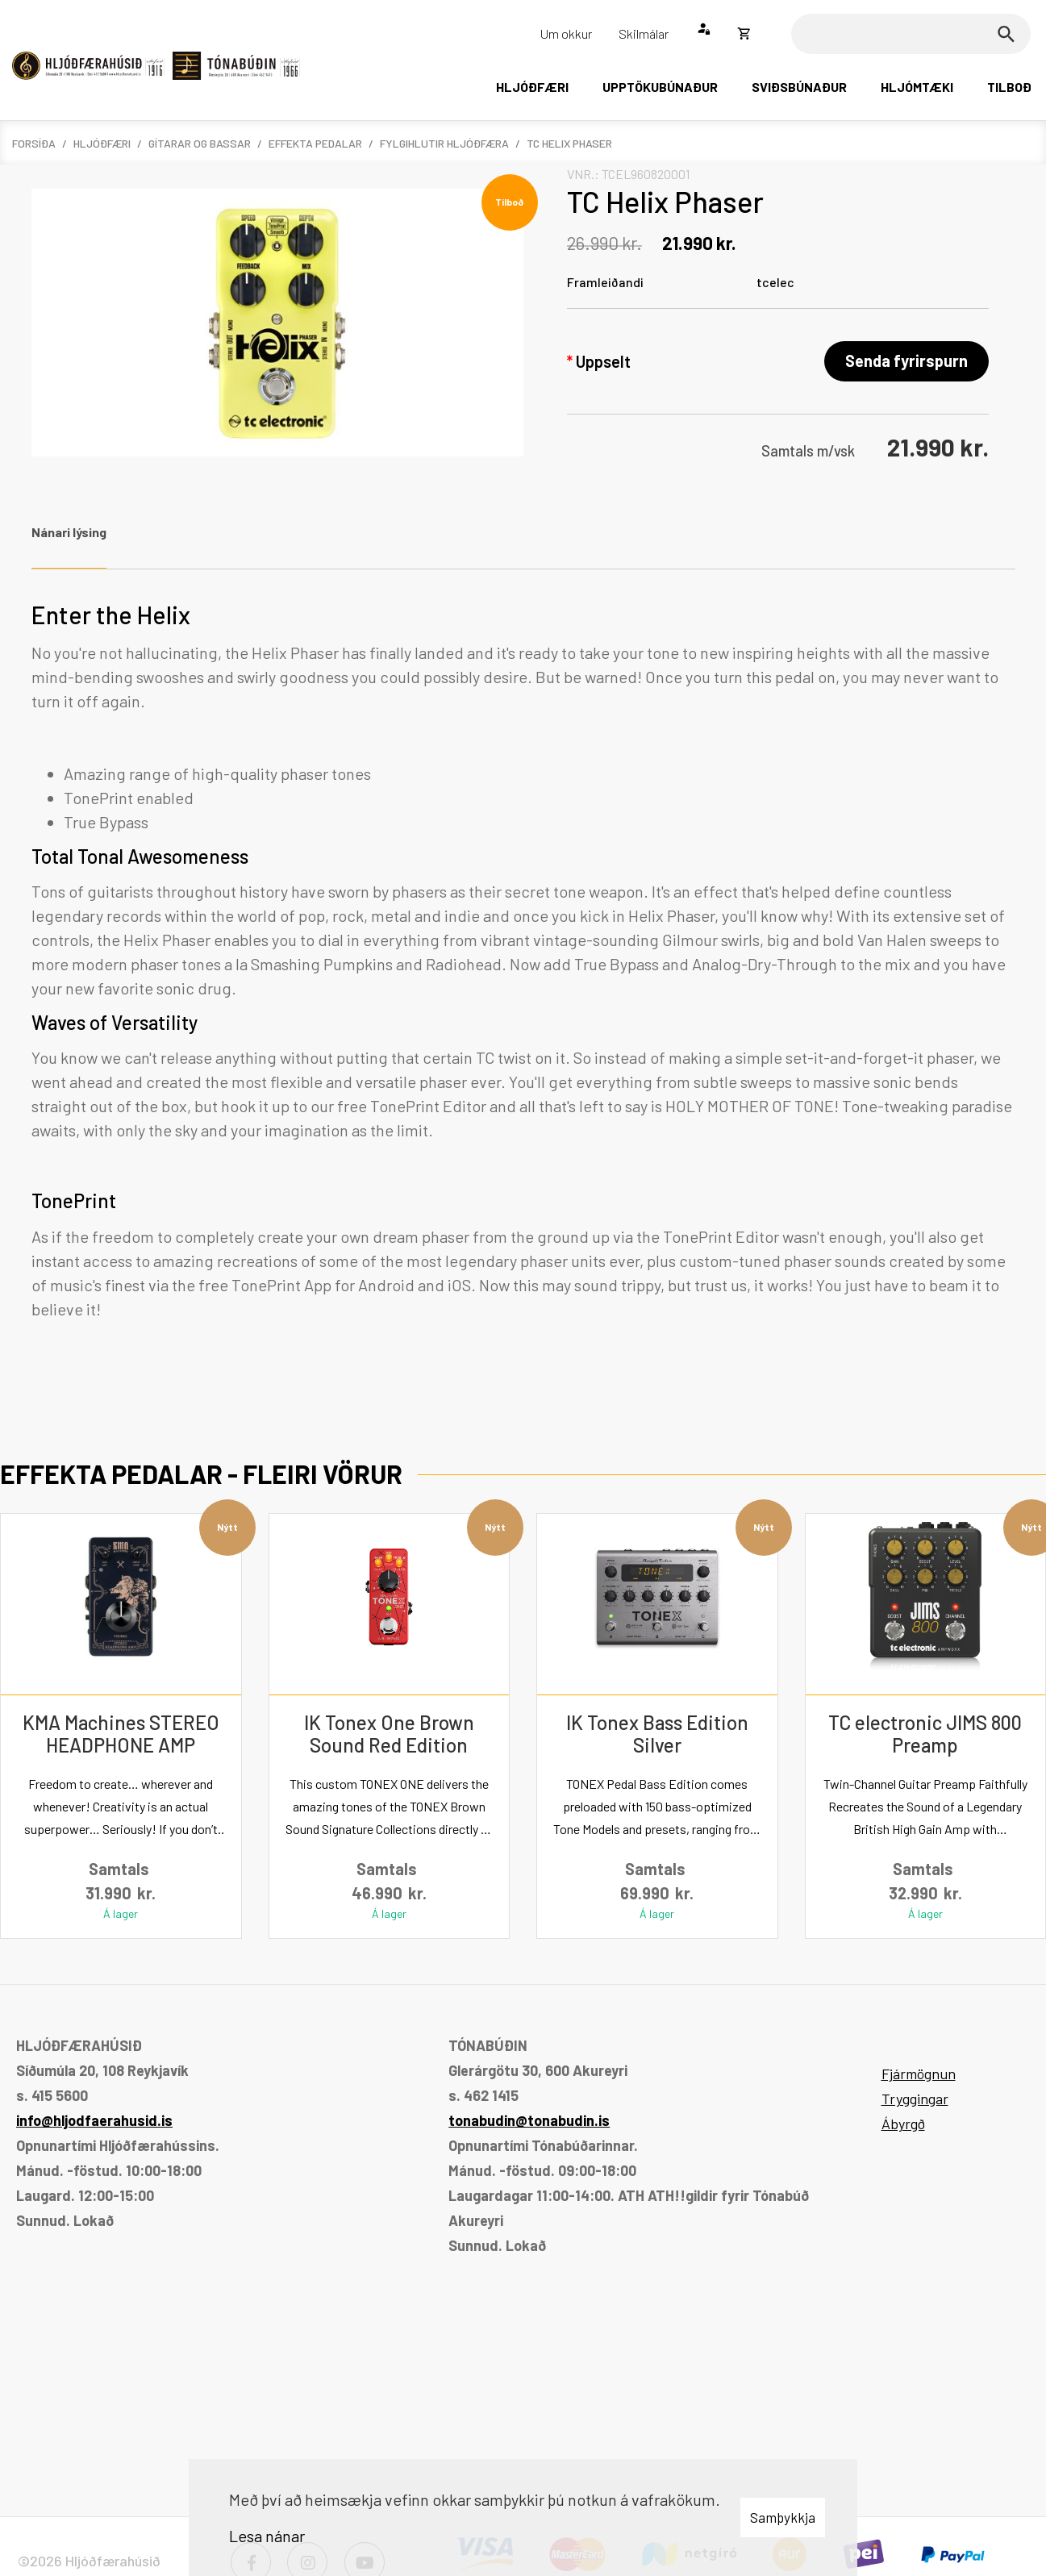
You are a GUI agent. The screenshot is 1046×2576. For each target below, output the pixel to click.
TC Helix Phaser (569, 143)
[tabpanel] (523, 979)
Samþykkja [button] (782, 2517)
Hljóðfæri (102, 143)
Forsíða (34, 143)
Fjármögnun (918, 2073)
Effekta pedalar (315, 143)
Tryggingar (914, 2098)
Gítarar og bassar (199, 143)
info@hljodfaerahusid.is (94, 2120)
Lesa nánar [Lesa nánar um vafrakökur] (267, 2535)
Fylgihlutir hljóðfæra (444, 143)
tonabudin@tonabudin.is (529, 2120)
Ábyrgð (903, 2123)
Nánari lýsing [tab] (68, 532)
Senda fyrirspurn (906, 360)
